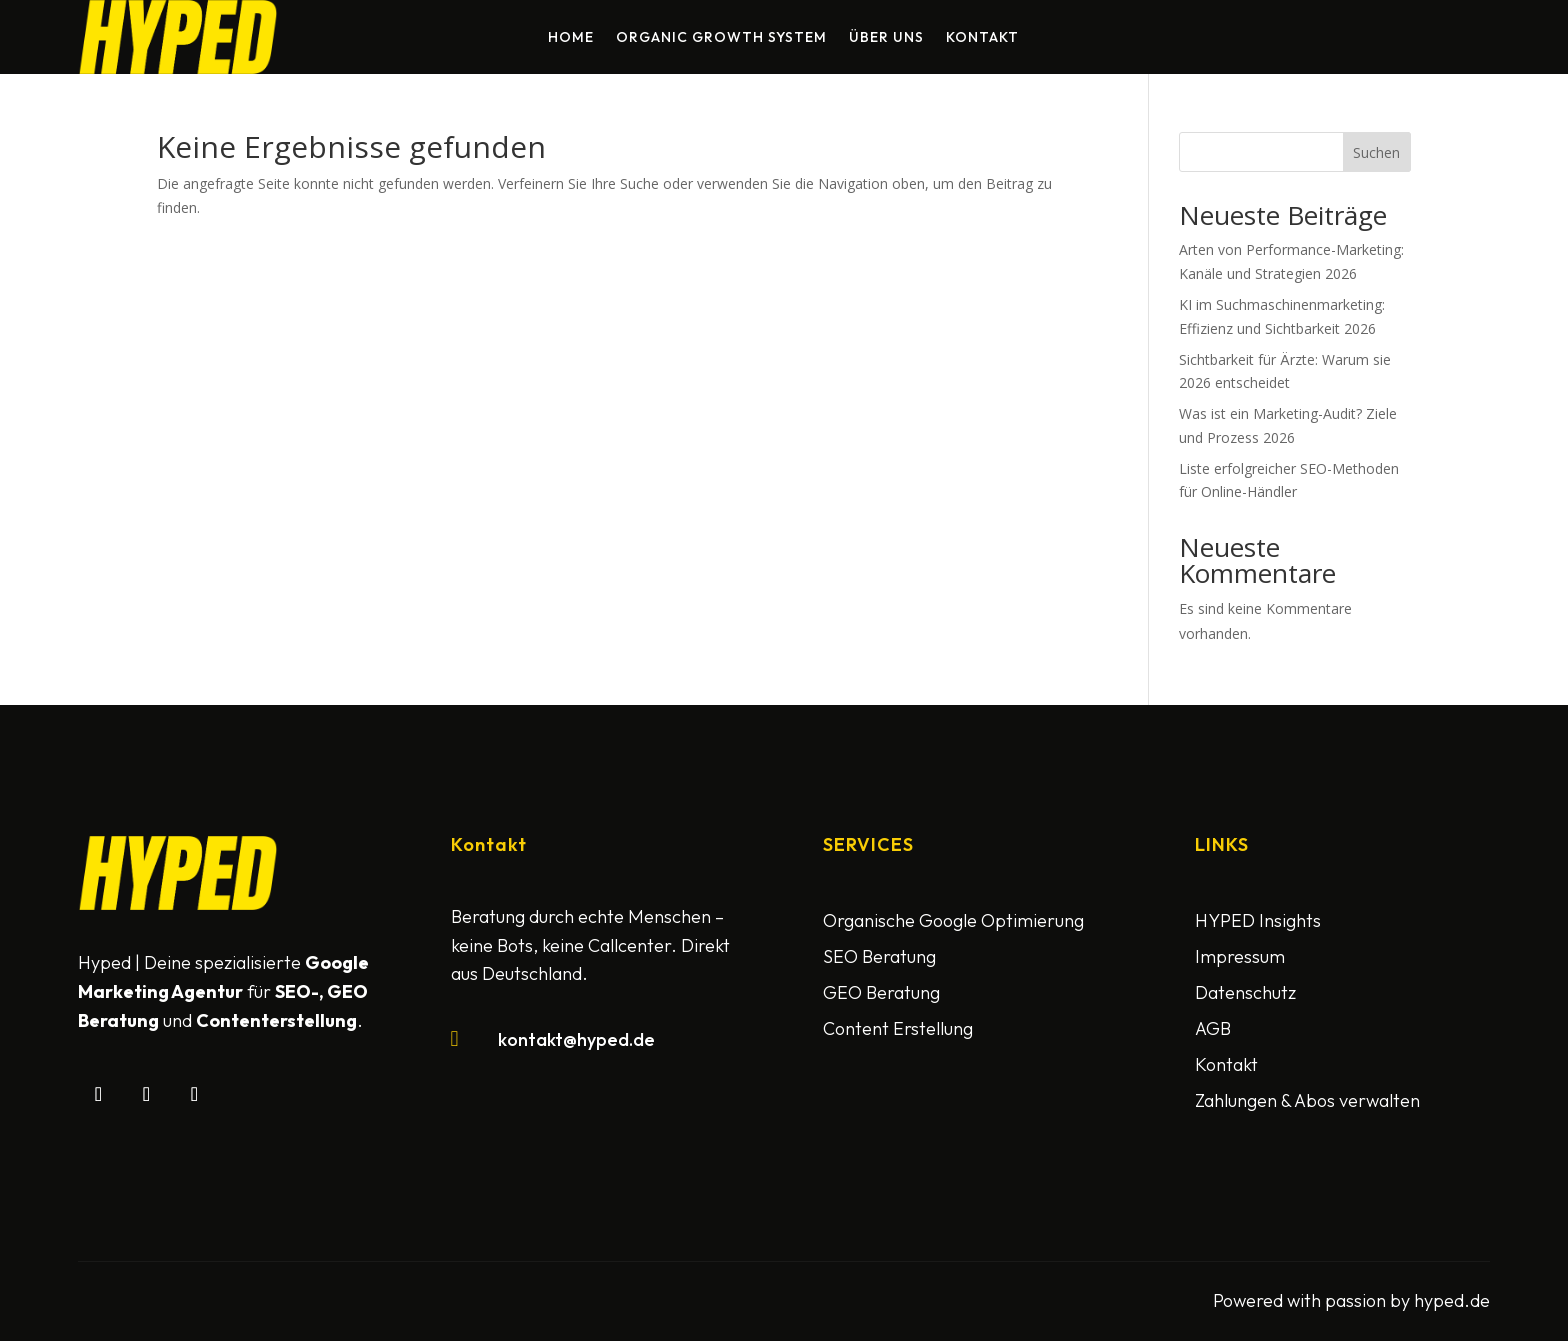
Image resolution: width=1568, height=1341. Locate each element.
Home (571, 38)
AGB (1213, 1028)
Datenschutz (1245, 992)
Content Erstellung (898, 1028)
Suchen (1376, 152)
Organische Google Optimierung (953, 920)
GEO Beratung (881, 992)
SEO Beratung (879, 956)
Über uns (886, 38)
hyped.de (1452, 1300)
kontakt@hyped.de (576, 1039)
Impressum (1240, 956)
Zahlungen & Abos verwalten (1307, 1100)
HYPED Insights (1258, 920)
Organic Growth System (721, 38)
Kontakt (982, 38)
